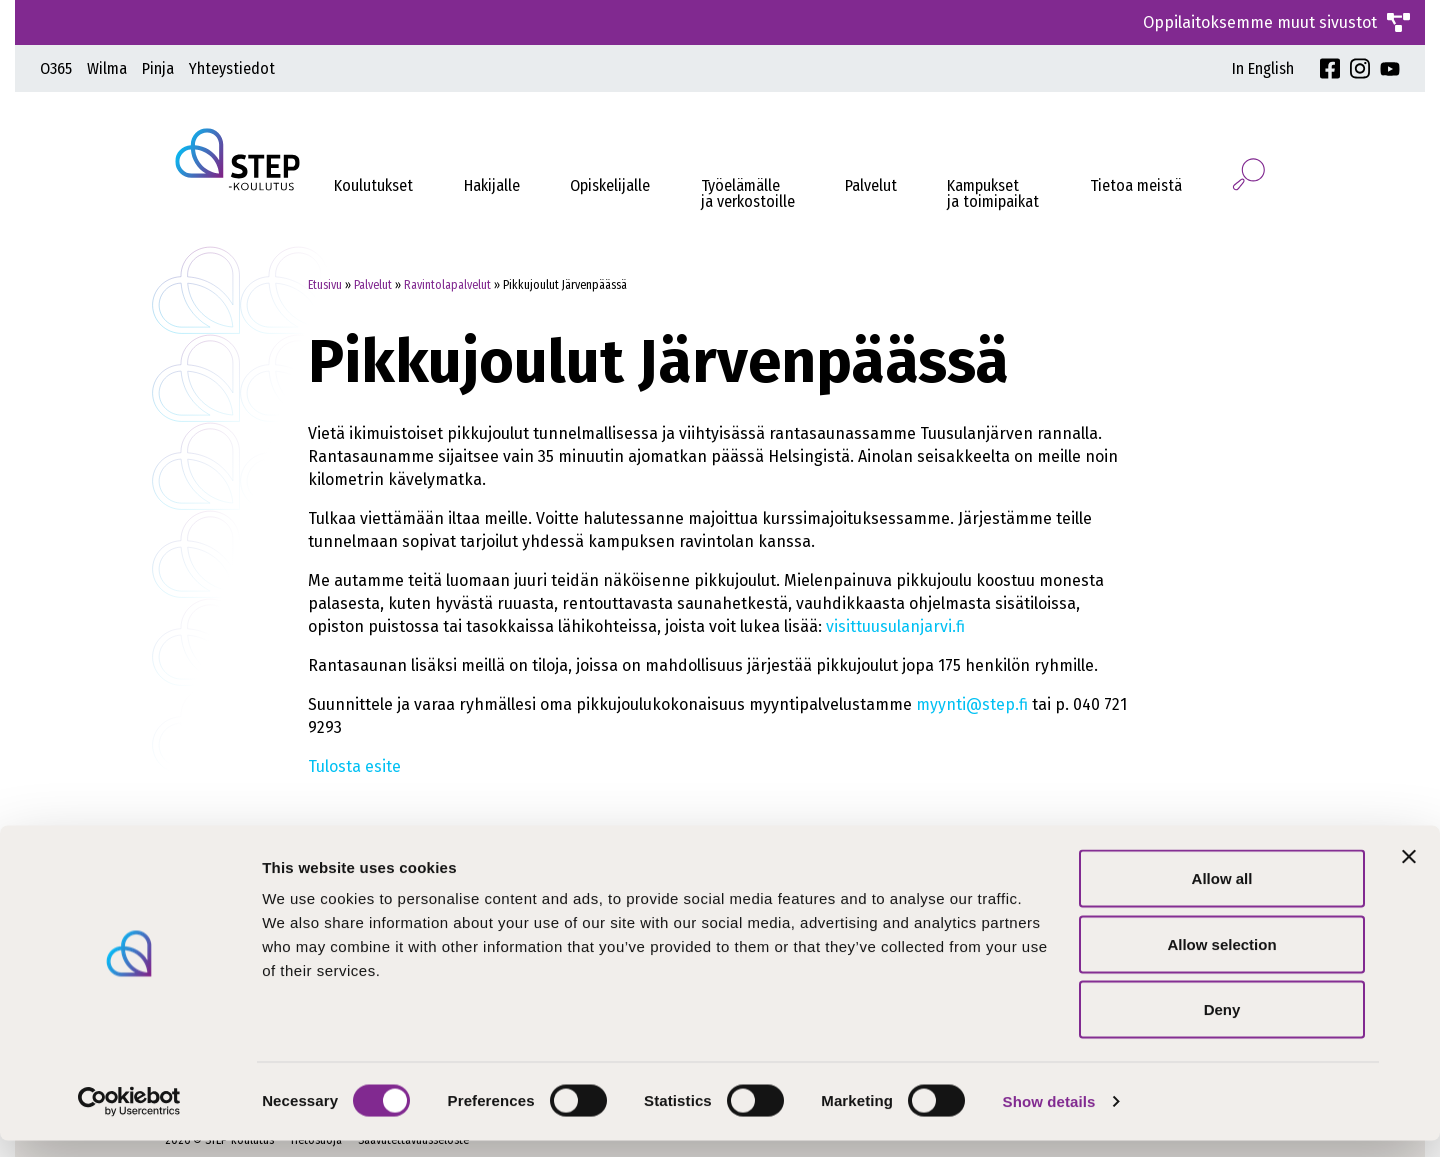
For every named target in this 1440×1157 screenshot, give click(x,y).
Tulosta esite (354, 766)
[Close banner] (1409, 873)
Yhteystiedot (232, 68)
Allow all (1222, 894)
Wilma (107, 68)
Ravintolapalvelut (447, 285)
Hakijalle (492, 185)
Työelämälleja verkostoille (748, 193)
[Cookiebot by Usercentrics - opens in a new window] (129, 1118)
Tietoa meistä (1136, 185)
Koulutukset (373, 185)
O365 (56, 68)
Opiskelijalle (610, 185)
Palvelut (871, 185)
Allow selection (1221, 960)
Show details (1049, 1117)
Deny (1222, 1025)
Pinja (158, 68)
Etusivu (325, 285)
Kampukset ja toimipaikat (993, 193)
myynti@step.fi (972, 704)
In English (1263, 68)
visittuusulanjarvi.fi (895, 626)
